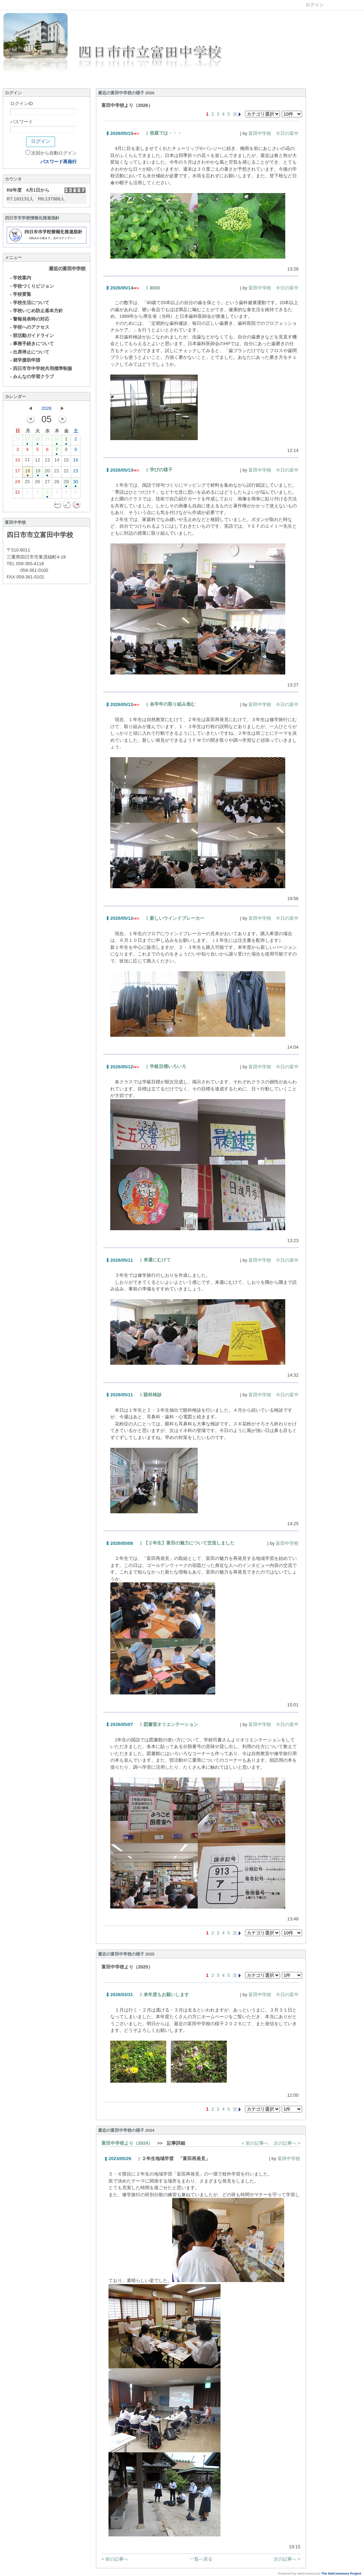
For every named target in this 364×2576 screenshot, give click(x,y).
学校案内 (20, 277)
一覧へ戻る (201, 2559)
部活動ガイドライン (31, 335)
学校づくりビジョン (31, 286)
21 (56, 472)
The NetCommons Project (341, 2573)
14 (56, 461)
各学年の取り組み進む (172, 704)
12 (37, 461)
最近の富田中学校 (67, 268)
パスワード (21, 121)
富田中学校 (287, 1543)
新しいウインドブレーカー (177, 918)
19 (37, 472)
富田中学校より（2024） (127, 2143)
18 (27, 472)
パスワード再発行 (58, 161)
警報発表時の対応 (29, 319)
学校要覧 (20, 294)
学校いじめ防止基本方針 (36, 310)
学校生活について (29, 302)
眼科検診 (153, 1394)
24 (17, 483)
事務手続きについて (31, 343)
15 (66, 461)
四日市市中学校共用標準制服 (40, 368)
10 (17, 461)
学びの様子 (161, 469)
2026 (47, 408)
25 (27, 483)
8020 (155, 287)
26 (17, 440)
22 (66, 472)
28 (37, 440)
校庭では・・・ (166, 133)
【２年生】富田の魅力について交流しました (189, 1543)
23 (75, 472)
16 (75, 461)
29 (47, 440)
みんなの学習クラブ (31, 376)
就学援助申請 (24, 360)
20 (47, 472)
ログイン (315, 4)
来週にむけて (157, 1259)
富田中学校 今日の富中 (273, 133)
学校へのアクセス (29, 327)
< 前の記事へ (255, 2143)
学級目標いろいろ (168, 1066)
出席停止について (29, 352)
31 (17, 493)
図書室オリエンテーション (171, 1724)
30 (56, 440)
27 (27, 440)
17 (17, 472)
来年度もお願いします (166, 1994)
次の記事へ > (287, 2143)
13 (47, 461)
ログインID (21, 103)
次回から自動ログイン (54, 153)
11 (27, 461)
